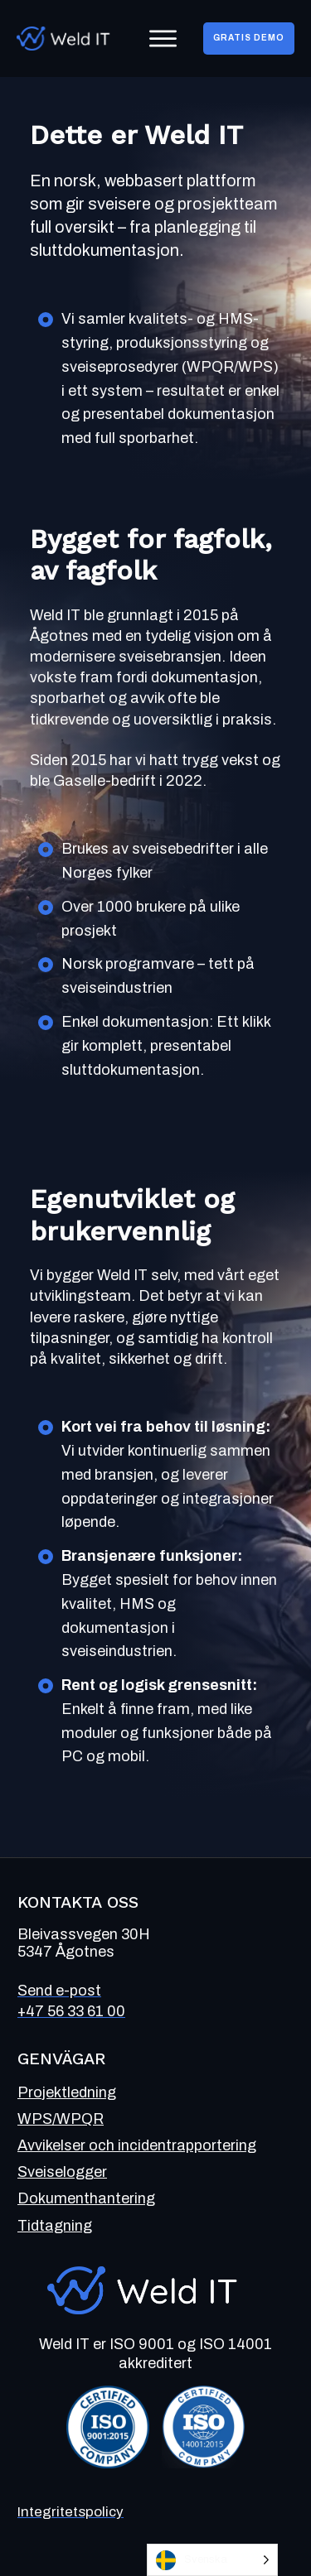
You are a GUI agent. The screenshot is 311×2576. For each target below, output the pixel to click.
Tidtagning (54, 2225)
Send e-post (59, 1990)
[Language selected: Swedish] (212, 2560)
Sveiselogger (62, 2172)
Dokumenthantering (86, 2198)
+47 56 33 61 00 (71, 2011)
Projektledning (66, 2092)
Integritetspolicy (70, 2512)
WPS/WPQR (60, 2119)
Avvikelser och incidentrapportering (136, 2145)
